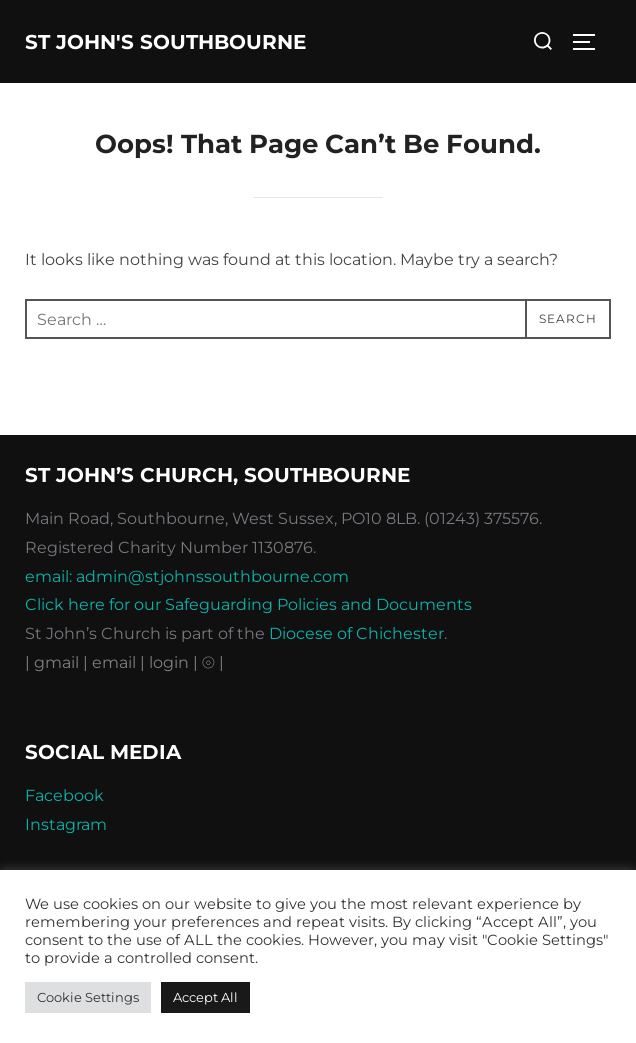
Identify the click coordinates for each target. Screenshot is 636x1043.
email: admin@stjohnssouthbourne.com (187, 576)
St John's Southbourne (165, 42)
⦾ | (213, 662)
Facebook (64, 795)
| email (111, 662)
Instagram (66, 824)
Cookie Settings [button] (88, 997)
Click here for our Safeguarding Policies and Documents (248, 604)
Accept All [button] (205, 997)
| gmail (54, 662)
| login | (169, 662)
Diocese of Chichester (356, 633)
